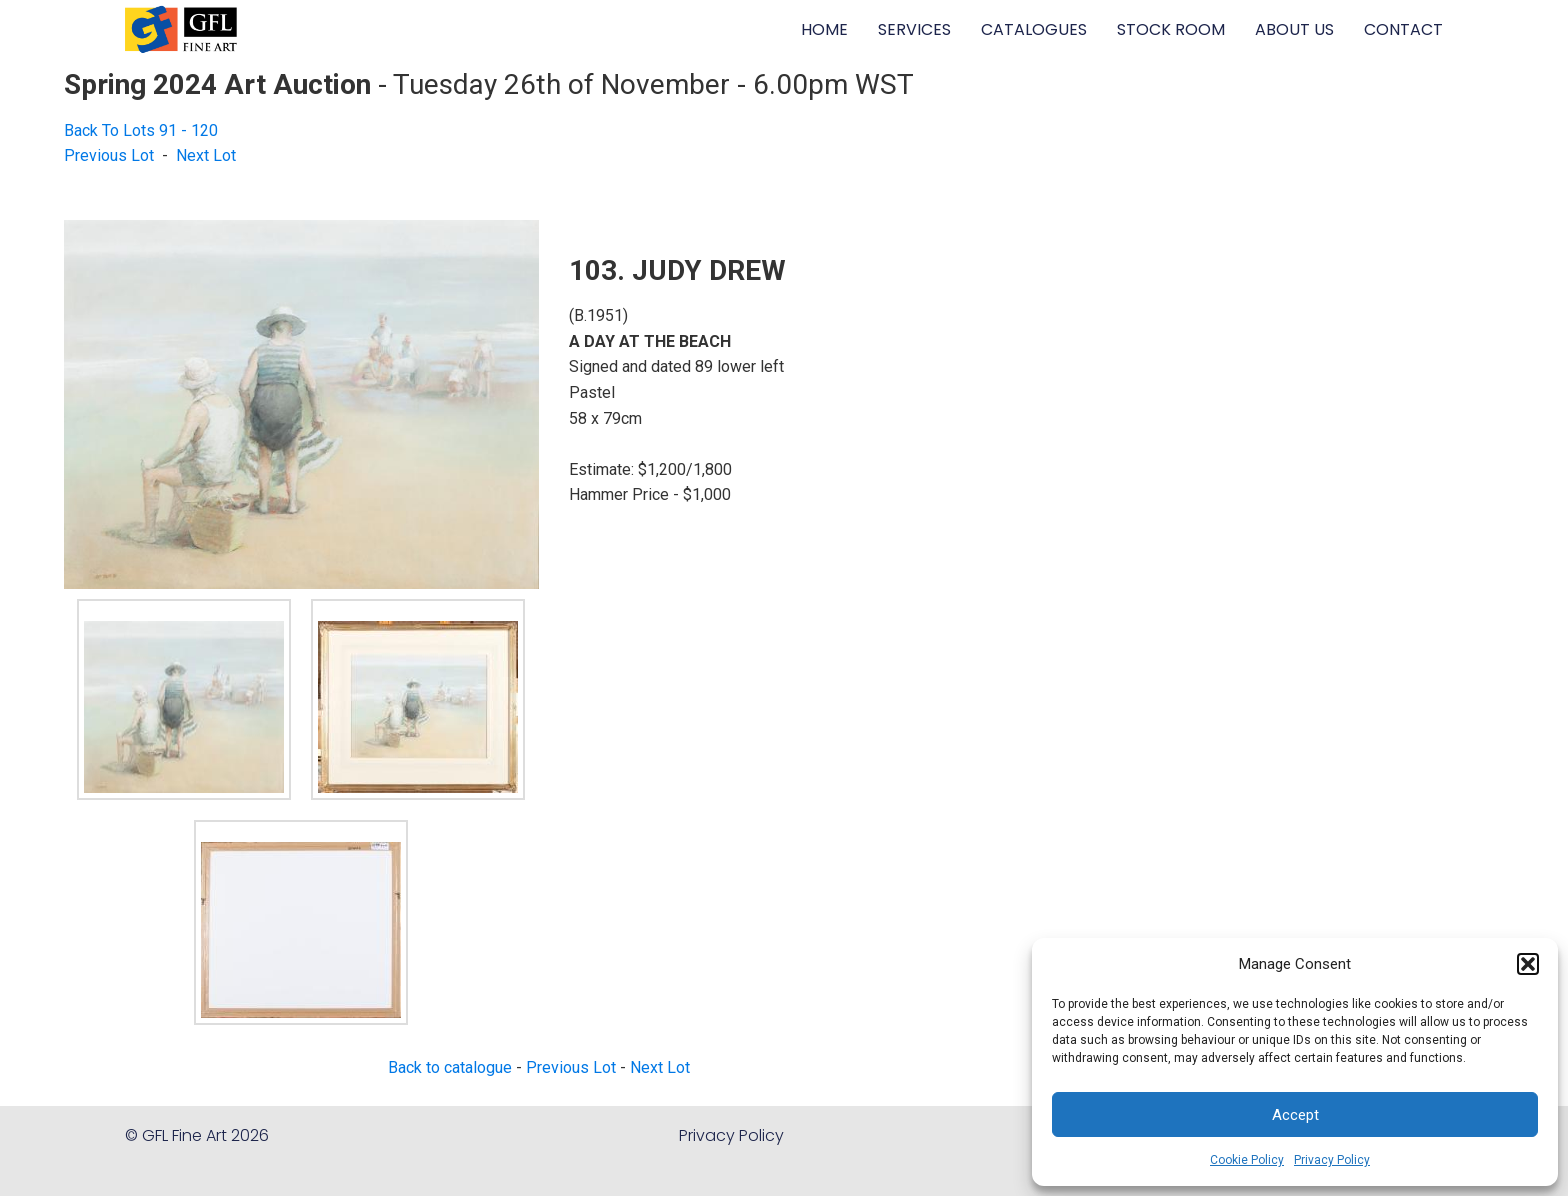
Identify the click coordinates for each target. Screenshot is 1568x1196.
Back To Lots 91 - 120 (141, 130)
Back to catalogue (450, 1067)
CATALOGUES (1034, 29)
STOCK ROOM (1171, 29)
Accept (1295, 1115)
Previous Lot (109, 155)
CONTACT (1403, 29)
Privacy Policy (1332, 1160)
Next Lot (206, 155)
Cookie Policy (1247, 1160)
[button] (1528, 964)
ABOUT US (1294, 29)
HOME (824, 29)
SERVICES (914, 29)
